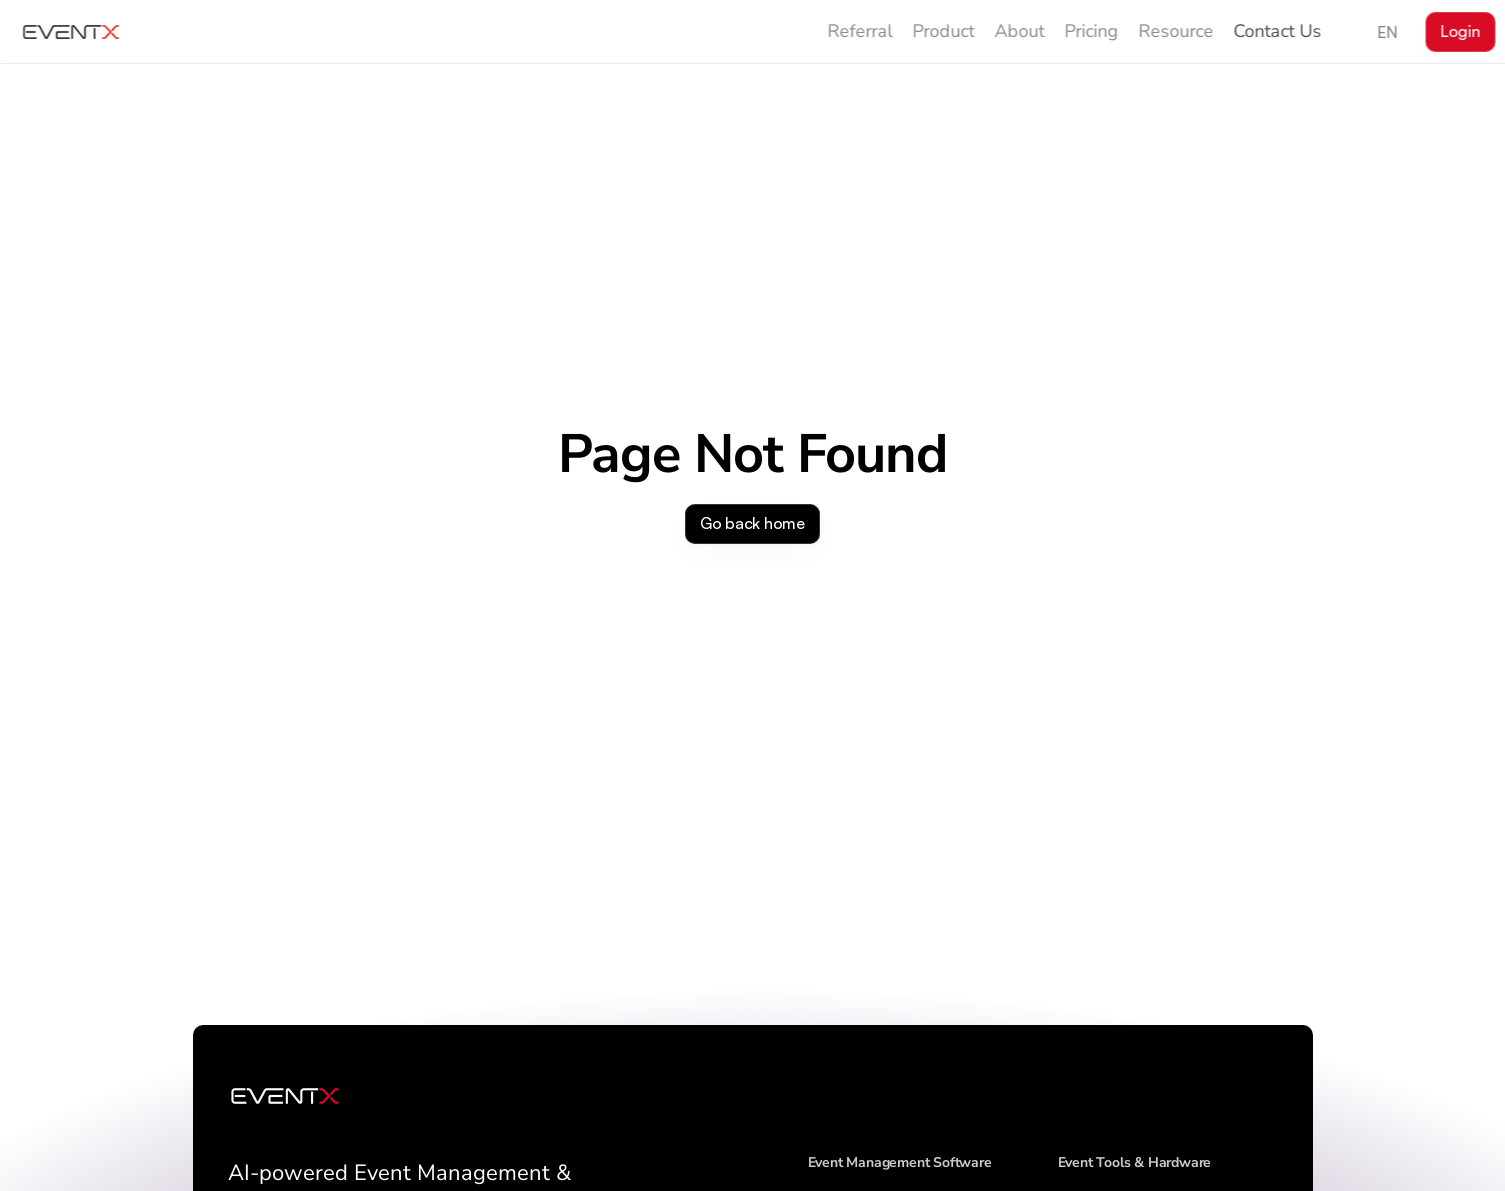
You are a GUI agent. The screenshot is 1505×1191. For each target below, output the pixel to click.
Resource (1176, 31)
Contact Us (1278, 31)
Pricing (1092, 31)
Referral (860, 31)
